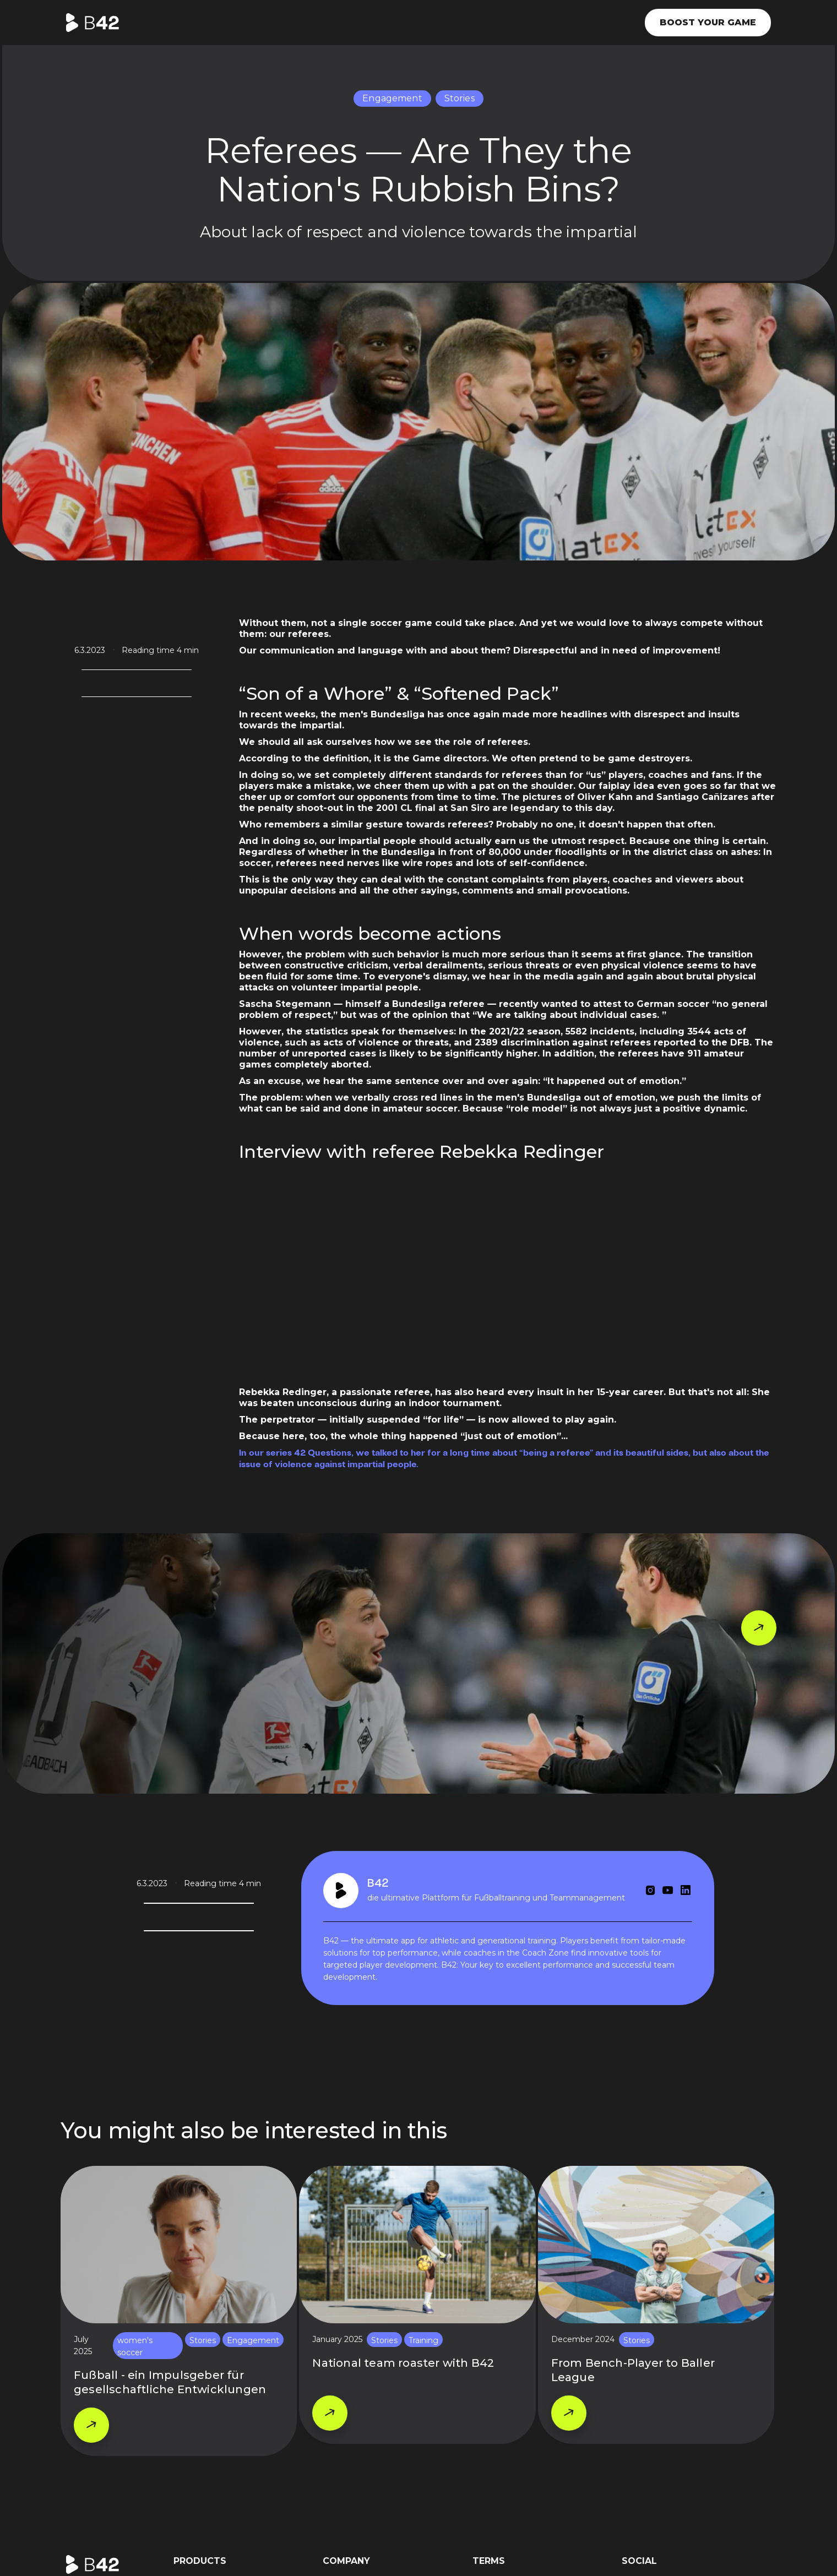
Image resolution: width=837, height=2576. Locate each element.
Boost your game (708, 22)
